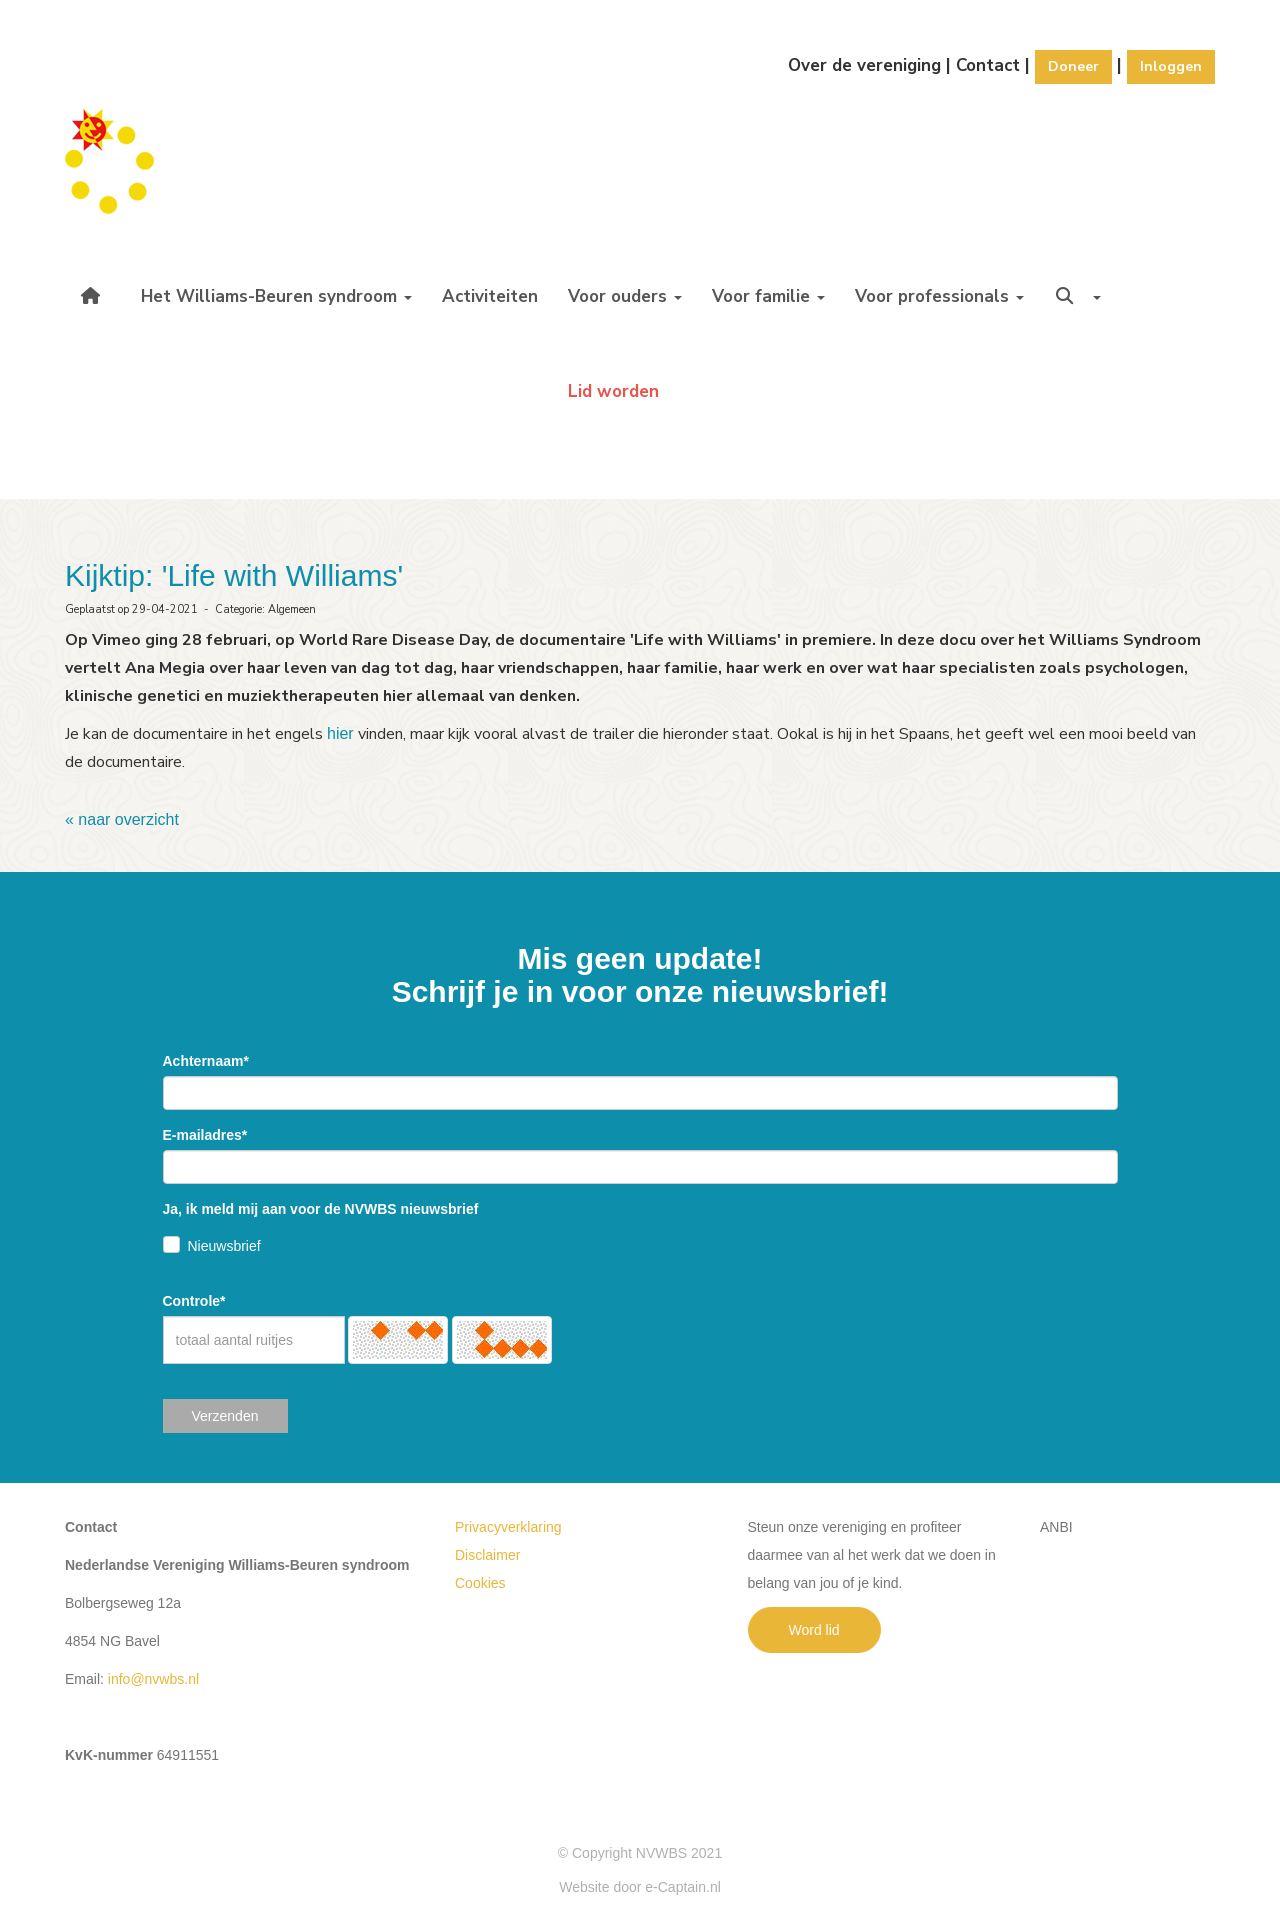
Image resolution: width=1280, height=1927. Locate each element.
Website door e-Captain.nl (640, 1887)
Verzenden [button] (225, 1416)
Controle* (194, 1301)
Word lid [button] (814, 1630)
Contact (988, 65)
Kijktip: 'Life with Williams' (234, 575)
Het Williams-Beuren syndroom (276, 296)
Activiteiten (490, 296)
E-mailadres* (205, 1135)
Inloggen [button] (1171, 66)
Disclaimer (487, 1555)
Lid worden (613, 391)
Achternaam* (206, 1061)
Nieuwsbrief (224, 1246)
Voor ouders (625, 296)
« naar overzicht (122, 819)
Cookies (480, 1583)
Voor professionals (939, 296)
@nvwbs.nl (153, 1679)
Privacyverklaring (508, 1527)
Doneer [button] (1073, 66)
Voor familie (768, 296)
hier (340, 733)
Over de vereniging (864, 65)
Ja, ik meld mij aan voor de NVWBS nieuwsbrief (321, 1209)
